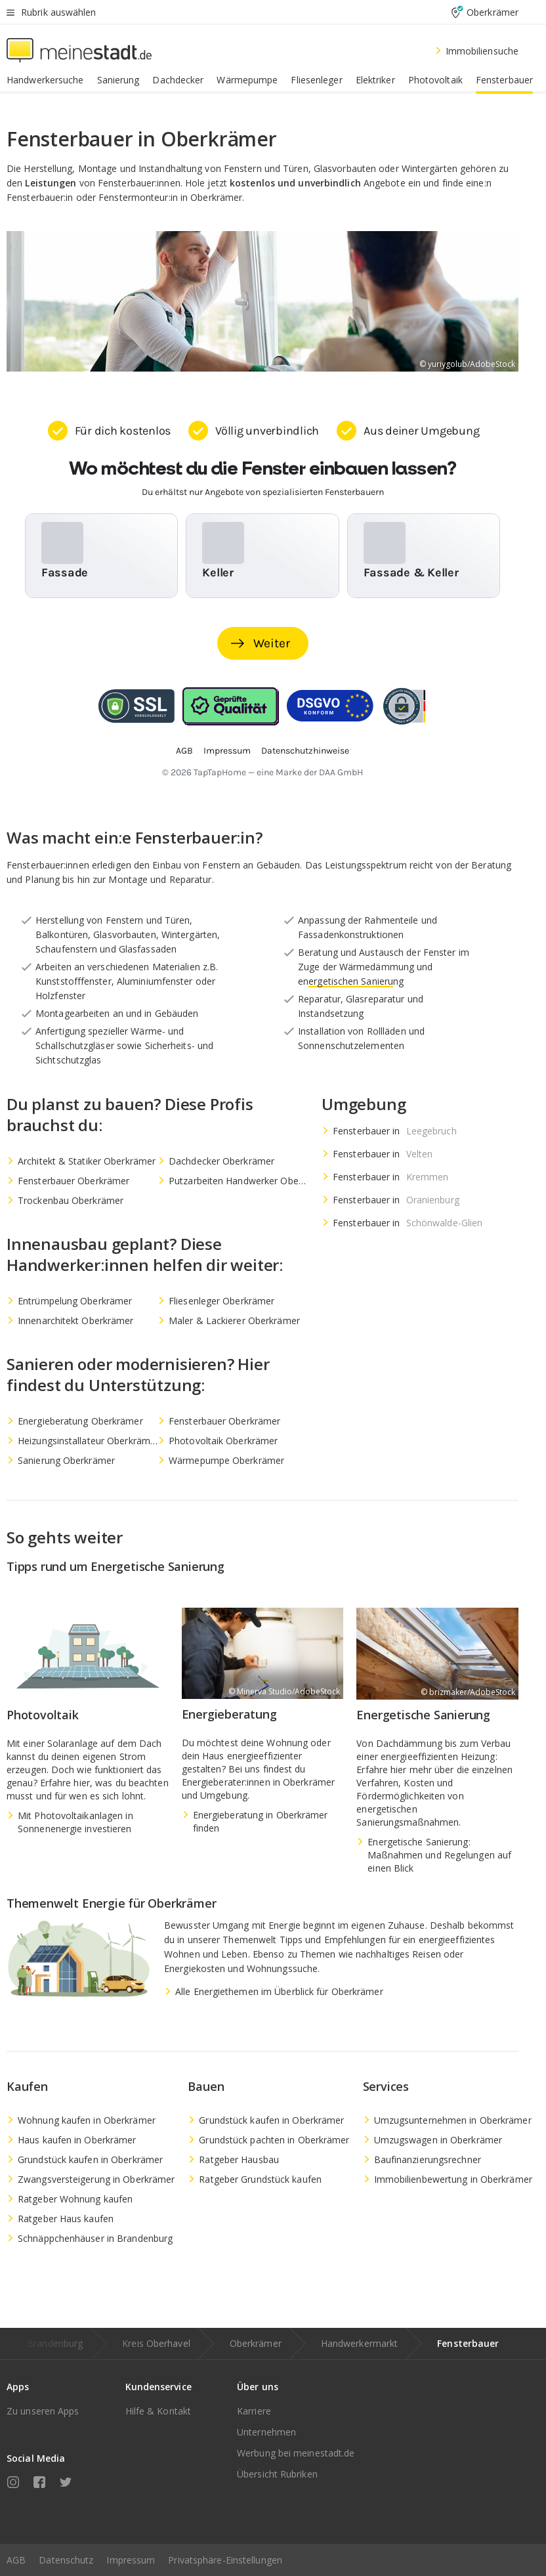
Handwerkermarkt (359, 2343)
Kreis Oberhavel (156, 2343)
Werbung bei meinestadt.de (296, 2453)
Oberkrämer (256, 2343)
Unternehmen (266, 2432)
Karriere (254, 2411)
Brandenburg (55, 2343)
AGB (16, 2560)
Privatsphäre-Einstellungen (225, 2560)
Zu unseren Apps (43, 2411)
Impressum (130, 2560)
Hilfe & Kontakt (158, 2411)
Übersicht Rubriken (277, 2474)
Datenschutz (66, 2560)
